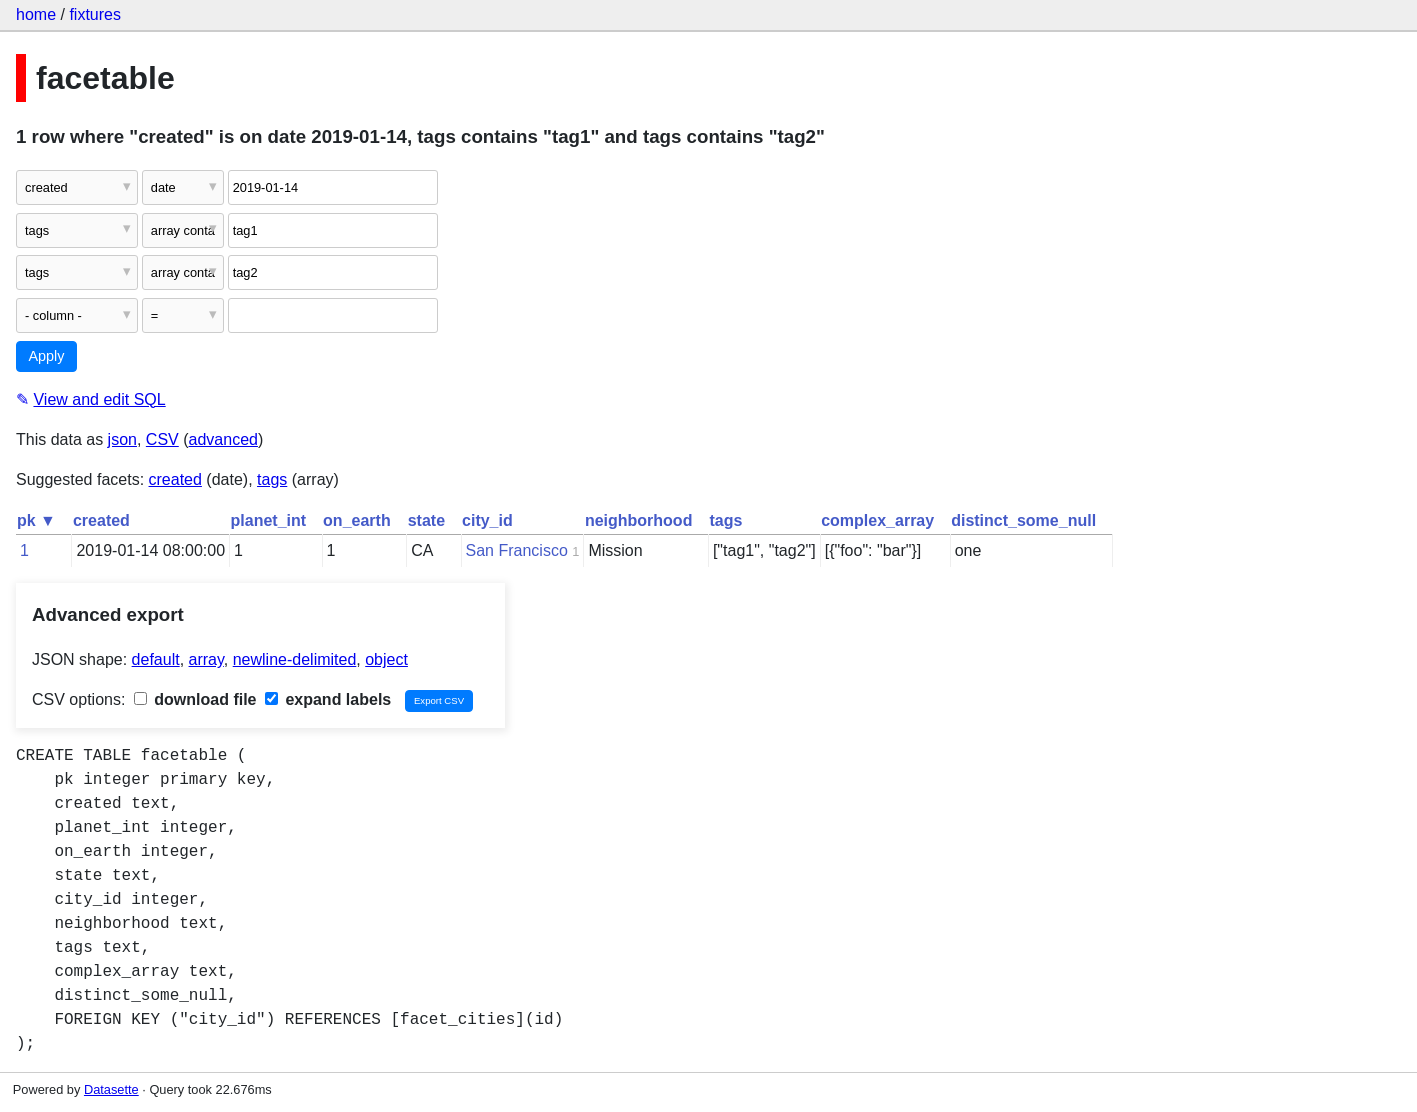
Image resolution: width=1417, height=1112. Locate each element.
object (386, 659)
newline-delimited (295, 659)
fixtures (95, 14)
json (122, 439)
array (206, 659)
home (36, 14)
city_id (487, 520)
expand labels (328, 699)
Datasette (111, 1089)
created (175, 479)
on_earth (357, 520)
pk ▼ (36, 520)
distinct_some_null (1023, 520)
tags (272, 479)
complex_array (877, 520)
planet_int (269, 520)
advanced (223, 439)
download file (195, 699)
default (156, 659)
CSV (162, 439)
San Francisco (517, 550)
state (426, 520)
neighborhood (639, 520)
